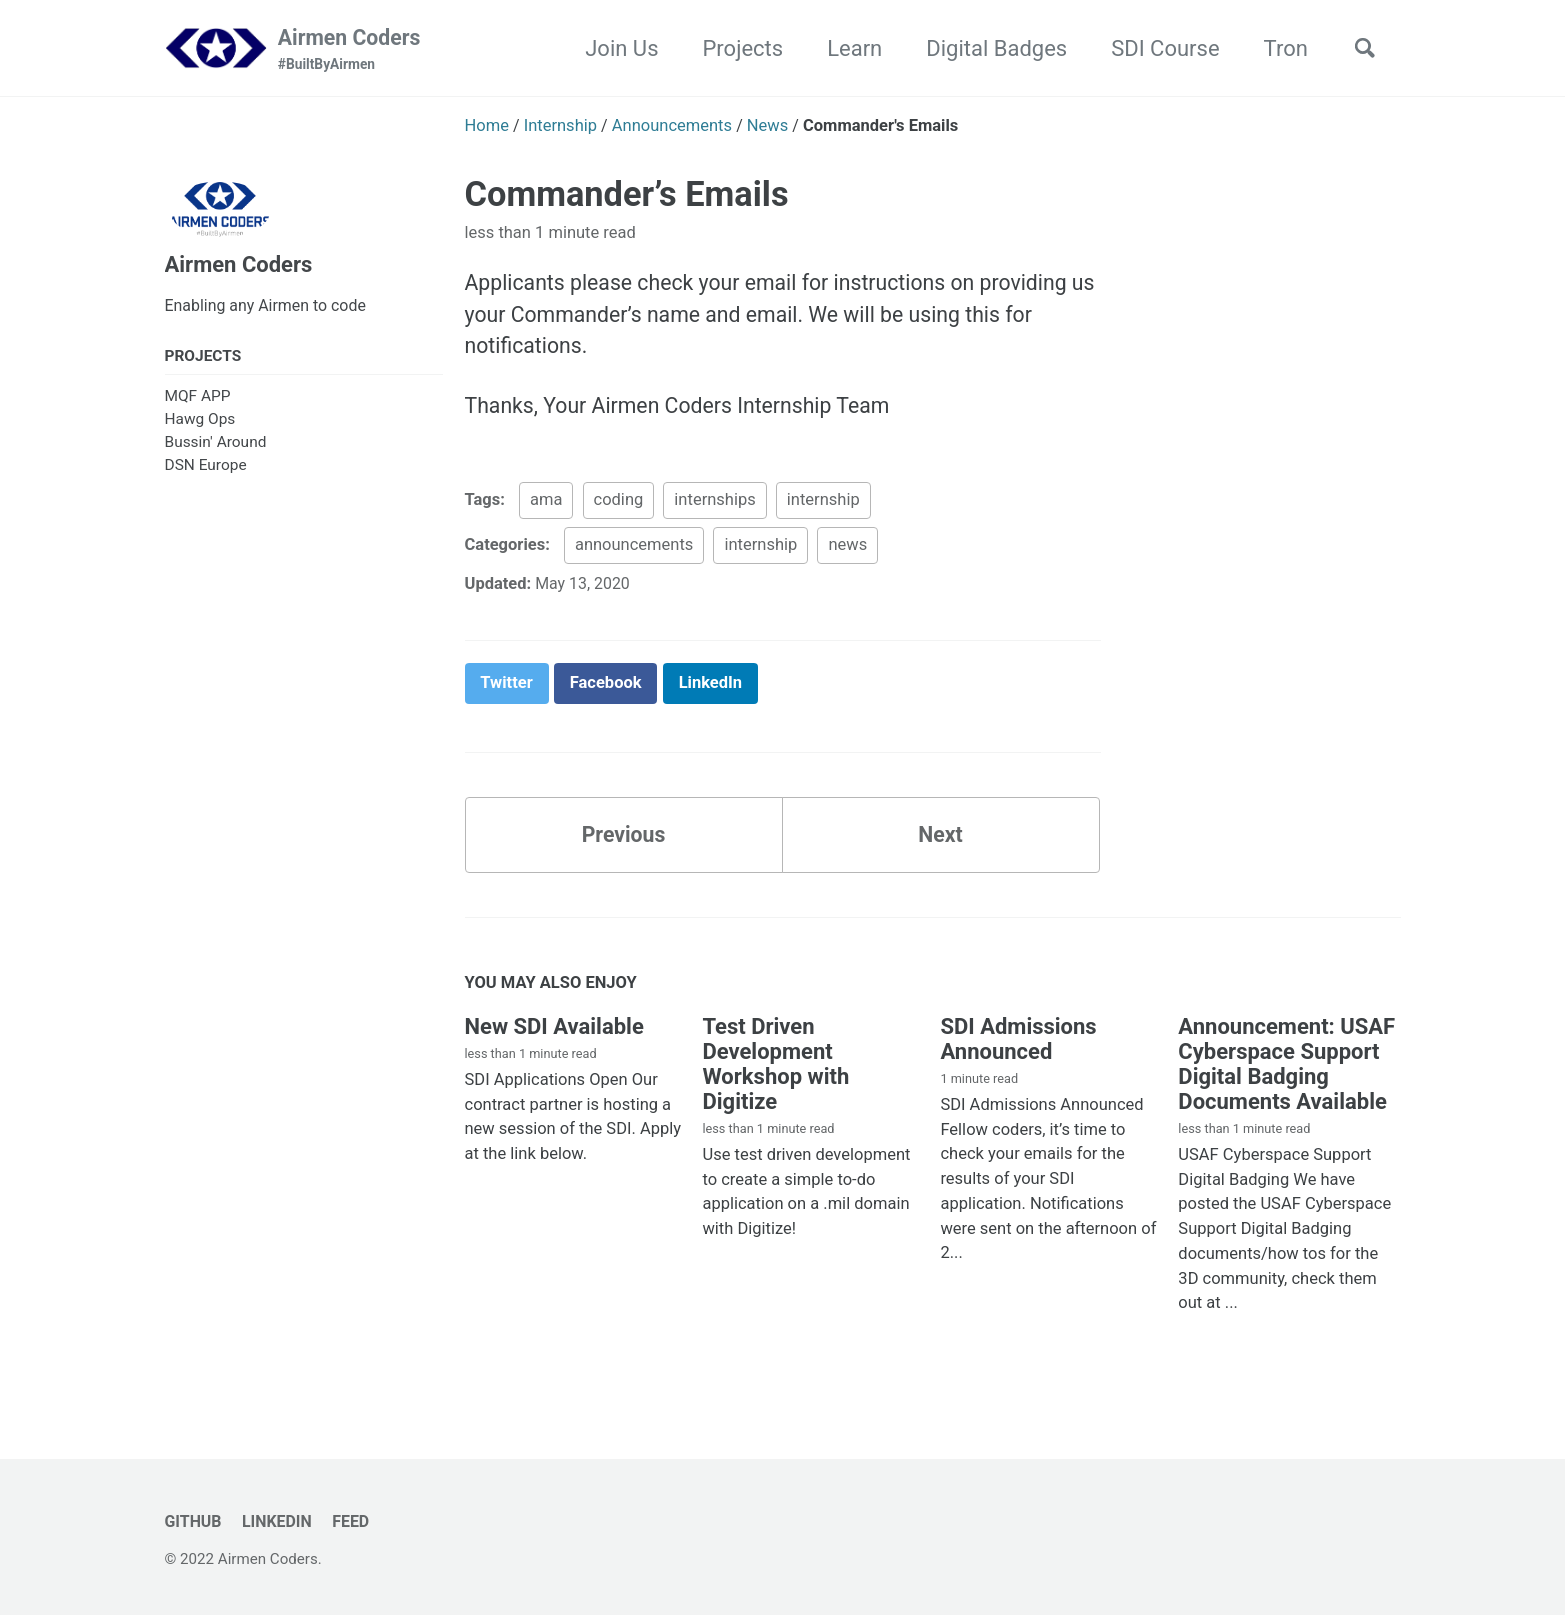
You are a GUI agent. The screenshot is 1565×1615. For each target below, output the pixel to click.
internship (823, 507)
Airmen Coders (356, 51)
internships (714, 507)
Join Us (614, 48)
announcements (634, 552)
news (847, 552)
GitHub (194, 1521)
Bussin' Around (216, 448)
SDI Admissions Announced (1018, 1051)
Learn (847, 48)
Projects (735, 48)
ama (546, 507)
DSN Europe (206, 471)
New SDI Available (554, 1038)
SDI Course (1158, 48)
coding (619, 507)
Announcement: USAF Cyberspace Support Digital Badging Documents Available (1286, 1076)
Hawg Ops (200, 424)
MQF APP (198, 401)
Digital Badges (989, 48)
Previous (623, 845)
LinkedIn (280, 1521)
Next (940, 845)
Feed (356, 1521)
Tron (1278, 48)
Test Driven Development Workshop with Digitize (775, 1076)
